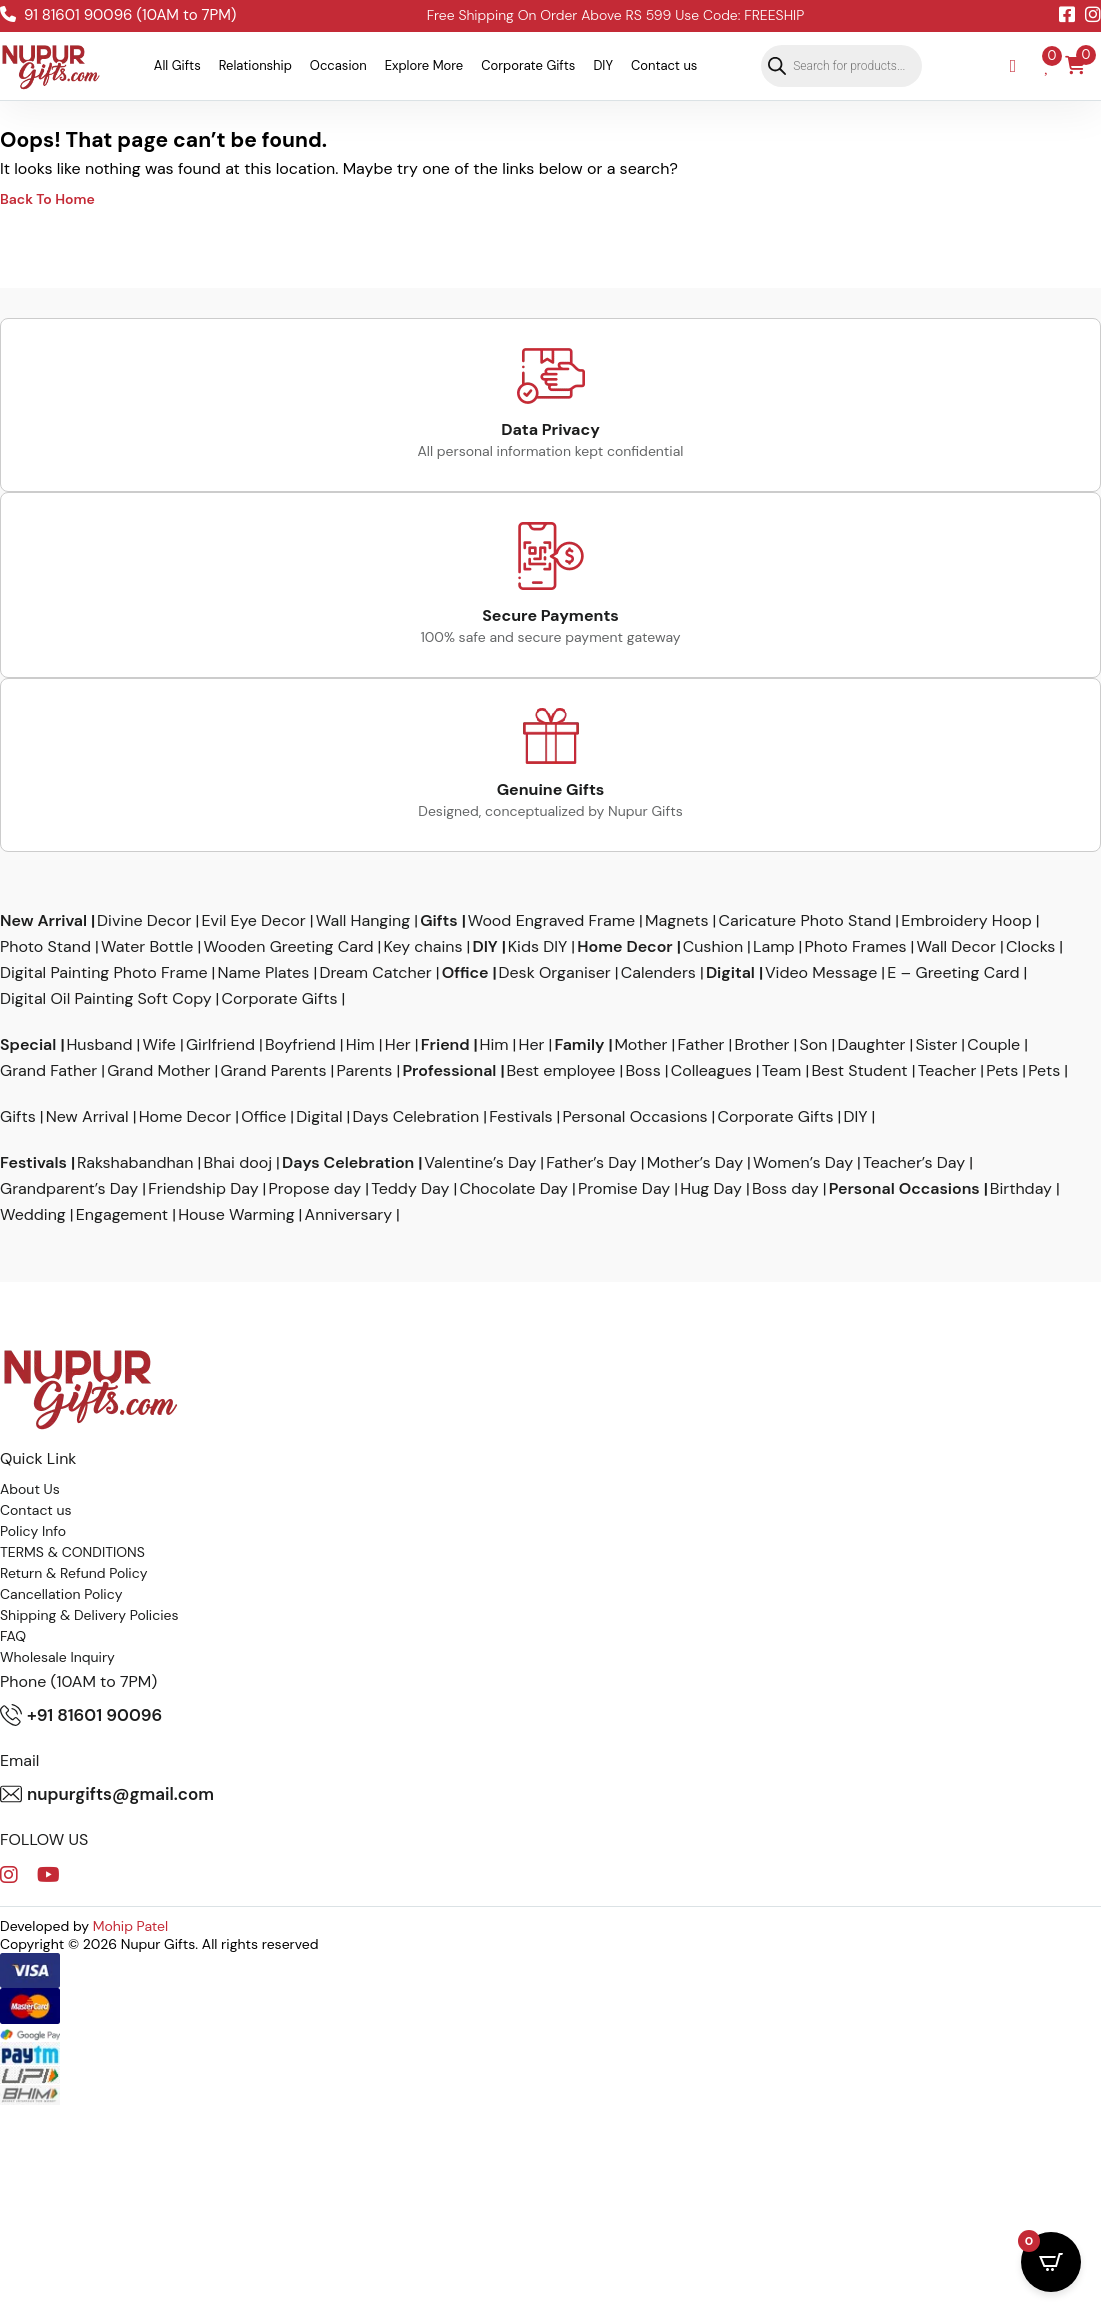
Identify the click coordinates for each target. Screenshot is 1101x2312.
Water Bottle (147, 947)
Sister (936, 1045)
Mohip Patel (131, 1926)
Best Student (859, 1071)
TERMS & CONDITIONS (72, 1552)
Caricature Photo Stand (804, 921)
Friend (445, 1045)
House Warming (236, 1215)
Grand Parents (274, 1071)
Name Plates (264, 973)
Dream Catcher (375, 973)
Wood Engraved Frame (551, 921)
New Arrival (43, 921)
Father (701, 1045)
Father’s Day (591, 1163)
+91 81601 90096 (81, 1715)
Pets (1002, 1071)
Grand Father (48, 1071)
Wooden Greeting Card (288, 947)
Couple (993, 1045)
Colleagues (711, 1071)
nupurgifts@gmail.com (107, 1794)
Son (813, 1045)
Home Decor (624, 947)
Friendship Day (203, 1189)
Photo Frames (856, 947)
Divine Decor (144, 921)
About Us (30, 1489)
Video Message (821, 973)
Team (782, 1071)
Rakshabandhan (135, 1163)
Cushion (713, 947)
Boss (642, 1071)
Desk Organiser (555, 973)
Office (465, 973)
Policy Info (33, 1531)
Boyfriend (300, 1045)
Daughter (871, 1045)
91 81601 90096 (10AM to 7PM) (118, 15)
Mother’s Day (695, 1163)
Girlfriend (220, 1045)
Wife (159, 1045)
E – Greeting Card (953, 973)
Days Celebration (416, 1117)
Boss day (785, 1189)
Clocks (1030, 947)
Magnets (676, 921)
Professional (449, 1071)
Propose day (315, 1189)
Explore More (424, 65)
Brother (762, 1045)
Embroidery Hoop (966, 921)
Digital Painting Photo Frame (104, 973)
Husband (99, 1045)
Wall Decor (956, 947)
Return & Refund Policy (74, 1573)
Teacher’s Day (914, 1163)
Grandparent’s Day (69, 1189)
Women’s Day (803, 1163)
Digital (730, 973)
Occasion (338, 65)
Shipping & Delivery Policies (89, 1615)
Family (580, 1045)
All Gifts (177, 65)
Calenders (658, 973)
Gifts (438, 921)
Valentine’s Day (480, 1163)
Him (360, 1045)
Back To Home (47, 199)
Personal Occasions (635, 1117)
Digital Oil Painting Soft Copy (106, 999)
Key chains (423, 947)
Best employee (560, 1071)
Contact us (664, 65)
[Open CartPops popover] (1051, 2262)
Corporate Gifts (528, 65)
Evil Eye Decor (253, 921)
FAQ (13, 1636)
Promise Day (624, 1189)
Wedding (33, 1215)
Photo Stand (45, 947)
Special (28, 1045)
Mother (640, 1045)
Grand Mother (158, 1071)
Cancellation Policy (61, 1594)
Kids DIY (538, 947)
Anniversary (348, 1215)
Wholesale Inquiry (57, 1657)
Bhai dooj (238, 1163)
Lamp (773, 947)
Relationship (255, 65)
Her (398, 1045)
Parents (365, 1071)
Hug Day (711, 1189)
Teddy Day (410, 1189)
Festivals (520, 1117)
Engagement (122, 1215)
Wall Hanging (363, 921)
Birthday (1021, 1189)
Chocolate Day (513, 1189)
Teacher (947, 1071)
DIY (603, 65)
